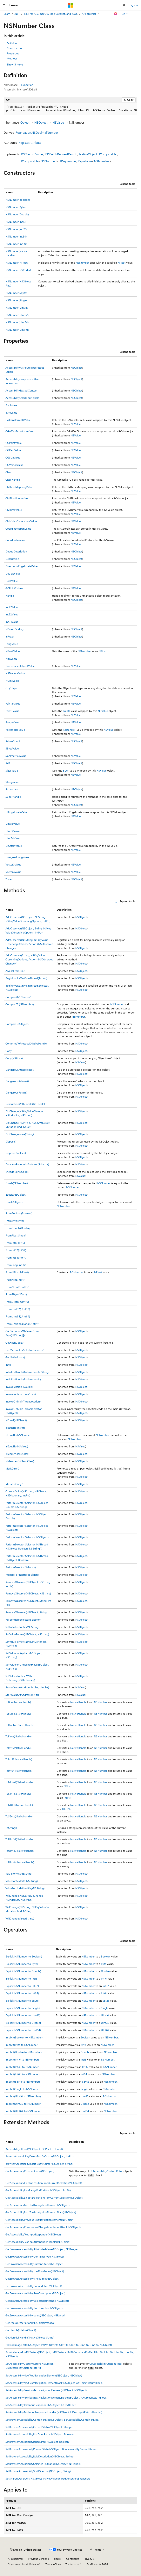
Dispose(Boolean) (15, 1153)
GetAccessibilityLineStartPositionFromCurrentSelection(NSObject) (44, 2197)
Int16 (104, 1978)
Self (7, 763)
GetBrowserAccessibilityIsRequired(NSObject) (32, 2278)
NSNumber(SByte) (16, 293)
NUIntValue (12, 680)
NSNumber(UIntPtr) (17, 329)
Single (104, 2008)
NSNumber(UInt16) (16, 307)
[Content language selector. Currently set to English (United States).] (25, 2550)
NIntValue (11, 658)
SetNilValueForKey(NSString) (22, 1627)
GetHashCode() (14, 1342)
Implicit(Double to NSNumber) (23, 2052)
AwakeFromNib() (15, 971)
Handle (9, 595)
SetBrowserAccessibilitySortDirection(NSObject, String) (38, 2471)
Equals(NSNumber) (16, 1183)
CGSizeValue (12, 457)
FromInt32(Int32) (15, 1250)
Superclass (11, 789)
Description (12, 559)
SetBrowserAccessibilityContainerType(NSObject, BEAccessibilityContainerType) (52, 2419)
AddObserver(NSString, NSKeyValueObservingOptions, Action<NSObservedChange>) (29, 944)
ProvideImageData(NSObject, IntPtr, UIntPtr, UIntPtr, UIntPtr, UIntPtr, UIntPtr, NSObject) (58, 2345)
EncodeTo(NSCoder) (17, 1172)
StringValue (12, 782)
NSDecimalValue (15, 673)
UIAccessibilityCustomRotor (106, 2171)
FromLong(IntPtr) (15, 1265)
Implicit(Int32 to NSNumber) (22, 2067)
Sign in (134, 5)
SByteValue (12, 748)
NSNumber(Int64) (16, 236)
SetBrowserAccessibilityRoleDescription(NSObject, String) (39, 2456)
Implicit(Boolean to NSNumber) (24, 2037)
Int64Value (11, 622)
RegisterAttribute (29, 142)
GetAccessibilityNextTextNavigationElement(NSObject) (37, 2205)
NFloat (121, 262)
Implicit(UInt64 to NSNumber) (23, 2111)
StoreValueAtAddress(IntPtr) (22, 1695)
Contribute (72, 2559)
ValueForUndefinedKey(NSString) (24, 1888)
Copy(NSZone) (14, 1058)
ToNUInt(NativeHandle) (19, 1805)
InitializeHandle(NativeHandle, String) (27, 1372)
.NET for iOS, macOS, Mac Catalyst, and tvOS (51, 13)
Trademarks (72, 2564)
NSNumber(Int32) (16, 229)
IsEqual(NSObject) (16, 1420)
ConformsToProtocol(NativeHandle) (26, 1043)
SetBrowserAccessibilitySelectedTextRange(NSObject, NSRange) (43, 2464)
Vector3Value (13, 864)
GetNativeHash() (15, 1357)
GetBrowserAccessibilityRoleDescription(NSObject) (35, 2293)
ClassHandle (12, 479)
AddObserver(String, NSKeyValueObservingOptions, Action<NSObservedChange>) (29, 959)
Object (24, 122)
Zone (8, 879)
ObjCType (11, 688)
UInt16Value (12, 823)
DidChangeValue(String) (19, 1134)
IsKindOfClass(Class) (17, 1454)
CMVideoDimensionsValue (21, 521)
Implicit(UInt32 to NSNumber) (23, 2103)
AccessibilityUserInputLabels (22, 398)
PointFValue (12, 711)
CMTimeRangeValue (17, 498)
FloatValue (11, 581)
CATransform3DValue (17, 420)
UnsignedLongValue (17, 857)
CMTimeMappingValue (18, 487)
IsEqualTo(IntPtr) (15, 1427)
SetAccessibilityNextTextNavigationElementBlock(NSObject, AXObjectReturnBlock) (54, 2383)
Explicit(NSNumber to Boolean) (23, 1956)
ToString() (11, 1828)
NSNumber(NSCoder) (18, 270)
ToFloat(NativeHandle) (18, 1736)
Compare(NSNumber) (18, 997)
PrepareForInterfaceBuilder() (22, 1574)
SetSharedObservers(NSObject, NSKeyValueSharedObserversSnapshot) (47, 2478)
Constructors (14, 48)
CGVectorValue (14, 465)
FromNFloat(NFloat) (17, 1272)
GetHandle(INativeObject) (20, 2330)
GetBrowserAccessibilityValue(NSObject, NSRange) (35, 2315)
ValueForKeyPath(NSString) (21, 1881)
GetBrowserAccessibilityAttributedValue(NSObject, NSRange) (41, 2249)
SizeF (66, 770)
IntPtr (67, 1797)
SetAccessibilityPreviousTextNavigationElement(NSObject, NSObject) (46, 2390)
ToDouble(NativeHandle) (19, 1725)
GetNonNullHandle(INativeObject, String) (29, 2337)
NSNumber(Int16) (15, 222)
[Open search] (124, 5)
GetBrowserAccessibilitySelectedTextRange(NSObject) (37, 2300)
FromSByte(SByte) (16, 1294)
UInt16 (105, 2015)
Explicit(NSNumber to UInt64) (23, 2030)
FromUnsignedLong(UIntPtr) (22, 1324)
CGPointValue (13, 443)
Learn (7, 13)
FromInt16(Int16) (15, 1243)
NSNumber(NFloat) (16, 262)
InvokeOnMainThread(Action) (23, 1401)
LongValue (11, 644)
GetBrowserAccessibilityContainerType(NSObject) (34, 2256)
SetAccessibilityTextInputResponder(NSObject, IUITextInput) (40, 2405)
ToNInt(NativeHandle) (18, 1793)
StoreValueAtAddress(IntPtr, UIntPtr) (27, 1687)
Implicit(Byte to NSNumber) (21, 2045)
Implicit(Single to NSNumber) (22, 2089)
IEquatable (85, 161)
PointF (66, 711)
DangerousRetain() (16, 1092)
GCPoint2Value (14, 588)
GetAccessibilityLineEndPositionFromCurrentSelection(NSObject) (43, 2183)
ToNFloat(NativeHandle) (19, 1782)
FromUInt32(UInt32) (17, 1309)
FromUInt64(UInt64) (17, 1316)
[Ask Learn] (115, 14)
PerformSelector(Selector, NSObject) (27, 1537)
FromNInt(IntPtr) (15, 1279)
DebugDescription (16, 551)
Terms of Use (53, 2564)
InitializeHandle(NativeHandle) (23, 1379)
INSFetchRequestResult (60, 154)
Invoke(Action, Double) (19, 1387)
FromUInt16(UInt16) (17, 1301)
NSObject (40, 122)
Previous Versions (38, 2559)
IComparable (107, 154)
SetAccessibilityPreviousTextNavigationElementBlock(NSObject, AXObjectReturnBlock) (56, 2397)
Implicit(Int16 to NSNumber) (22, 2059)
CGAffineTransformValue (19, 431)
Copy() (9, 1051)
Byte (103, 1964)
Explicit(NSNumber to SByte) (22, 2000)
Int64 (104, 1993)
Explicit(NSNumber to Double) (23, 1971)
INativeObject (87, 154)
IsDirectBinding (14, 629)
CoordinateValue (15, 540)
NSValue (58, 122)
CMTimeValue (13, 510)
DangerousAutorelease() (19, 1069)
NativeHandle (78, 1702)
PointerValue (12, 703)
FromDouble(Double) (17, 1228)
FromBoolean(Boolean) (18, 1213)
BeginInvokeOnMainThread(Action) (26, 978)
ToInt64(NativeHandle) (18, 1770)
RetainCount (12, 741)
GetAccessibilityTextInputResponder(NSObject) (33, 2234)
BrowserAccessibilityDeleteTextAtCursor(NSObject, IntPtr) (39, 2156)
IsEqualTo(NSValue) (16, 1446)
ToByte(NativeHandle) (18, 1713)
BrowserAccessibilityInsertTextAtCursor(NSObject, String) (39, 2164)
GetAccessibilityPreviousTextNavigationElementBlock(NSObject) (43, 2227)
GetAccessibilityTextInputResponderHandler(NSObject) (37, 2242)
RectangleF (69, 729)
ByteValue (11, 412)
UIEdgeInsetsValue (16, 812)
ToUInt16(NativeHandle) (19, 1839)
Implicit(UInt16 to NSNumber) (23, 2096)
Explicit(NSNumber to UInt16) (22, 2015)
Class (8, 472)
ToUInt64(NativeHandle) (19, 1862)
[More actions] (134, 14)
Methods (12, 58)
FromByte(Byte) (14, 1221)
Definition (12, 43)
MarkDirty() (12, 1468)
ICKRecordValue (32, 154)
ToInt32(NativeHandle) (18, 1759)
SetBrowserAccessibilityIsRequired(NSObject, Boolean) (37, 2442)
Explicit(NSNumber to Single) (22, 2008)
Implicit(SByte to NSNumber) (22, 2081)
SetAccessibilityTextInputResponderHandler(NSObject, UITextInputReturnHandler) (53, 2412)
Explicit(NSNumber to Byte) (21, 1964)
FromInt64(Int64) (15, 1257)
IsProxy (9, 636)
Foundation (26, 85)
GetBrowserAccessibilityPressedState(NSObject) (33, 2286)
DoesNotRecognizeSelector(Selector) (27, 1164)
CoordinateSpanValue (18, 528)
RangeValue (12, 722)
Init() (8, 1364)
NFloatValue (12, 651)
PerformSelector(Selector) (20, 1567)
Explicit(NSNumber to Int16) (21, 1978)
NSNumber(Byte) (15, 207)
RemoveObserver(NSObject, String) (26, 1612)
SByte (106, 2000)
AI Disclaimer (15, 2559)
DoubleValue (12, 573)
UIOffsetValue (13, 845)
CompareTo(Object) (17, 1024)
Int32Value (11, 614)
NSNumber (48, 161)
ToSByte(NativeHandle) (18, 1816)
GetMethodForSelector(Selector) (24, 1350)
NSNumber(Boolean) (17, 199)
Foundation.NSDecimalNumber (37, 132)
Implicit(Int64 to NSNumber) (22, 2074)
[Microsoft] (70, 5)
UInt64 (105, 2030)
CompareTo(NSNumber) (19, 1004)
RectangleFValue (15, 729)
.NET (17, 13)
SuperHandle (13, 796)
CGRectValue (13, 450)
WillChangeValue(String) (19, 1918)
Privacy (88, 2559)
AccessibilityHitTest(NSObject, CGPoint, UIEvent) (34, 2149)
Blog (56, 2559)
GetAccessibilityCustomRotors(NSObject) (29, 2171)
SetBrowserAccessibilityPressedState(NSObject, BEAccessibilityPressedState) (50, 2449)
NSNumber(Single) (16, 300)
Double (105, 1971)
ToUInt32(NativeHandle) (19, 1850)
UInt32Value (12, 831)
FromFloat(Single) (15, 1235)
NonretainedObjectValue (20, 666)
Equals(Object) (14, 1202)
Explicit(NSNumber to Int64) (22, 1993)
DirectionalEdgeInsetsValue (21, 566)
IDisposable (68, 161)
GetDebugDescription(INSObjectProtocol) (30, 2323)
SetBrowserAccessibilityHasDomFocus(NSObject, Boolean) (39, 2434)
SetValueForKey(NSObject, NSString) (27, 1634)
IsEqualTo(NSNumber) (18, 1435)
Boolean (106, 1956)
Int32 (106, 1986)
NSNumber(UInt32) (17, 315)
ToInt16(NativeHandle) (18, 1748)
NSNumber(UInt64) (17, 322)
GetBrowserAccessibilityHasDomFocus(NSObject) (34, 2271)
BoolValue (11, 405)
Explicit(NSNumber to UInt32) (23, 2022)
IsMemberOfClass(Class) (19, 1461)
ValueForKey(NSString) (18, 1873)
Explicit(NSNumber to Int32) (22, 1986)
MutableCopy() (14, 1484)
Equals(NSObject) (15, 1194)
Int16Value (11, 607)
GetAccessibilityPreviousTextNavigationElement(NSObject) (39, 2220)
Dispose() (10, 1141)
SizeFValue (11, 770)
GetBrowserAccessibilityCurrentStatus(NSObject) (34, 2264)
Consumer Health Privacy (23, 2564)
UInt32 (105, 2022)
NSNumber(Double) (17, 214)
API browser (89, 13)
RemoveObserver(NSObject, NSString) (28, 1593)
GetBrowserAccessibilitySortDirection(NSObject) (34, 2308)
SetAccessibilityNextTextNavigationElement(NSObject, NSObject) (43, 2375)
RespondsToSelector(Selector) (23, 1619)
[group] (70, 109)
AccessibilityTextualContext (21, 390)
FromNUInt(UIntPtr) (17, 1287)
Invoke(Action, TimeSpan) (20, 1394)
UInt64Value (12, 838)
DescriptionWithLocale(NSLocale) (25, 1104)
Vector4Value (13, 872)
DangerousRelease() (17, 1081)
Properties (13, 53)
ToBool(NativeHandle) (18, 1702)
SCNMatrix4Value (15, 756)
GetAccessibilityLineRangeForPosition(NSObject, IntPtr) (38, 2190)
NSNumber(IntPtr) (16, 244)
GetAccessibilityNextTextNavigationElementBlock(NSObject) (40, 2212)
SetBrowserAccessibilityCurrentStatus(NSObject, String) (38, 2427)
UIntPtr (66, 1809)
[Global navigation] (4, 5)
